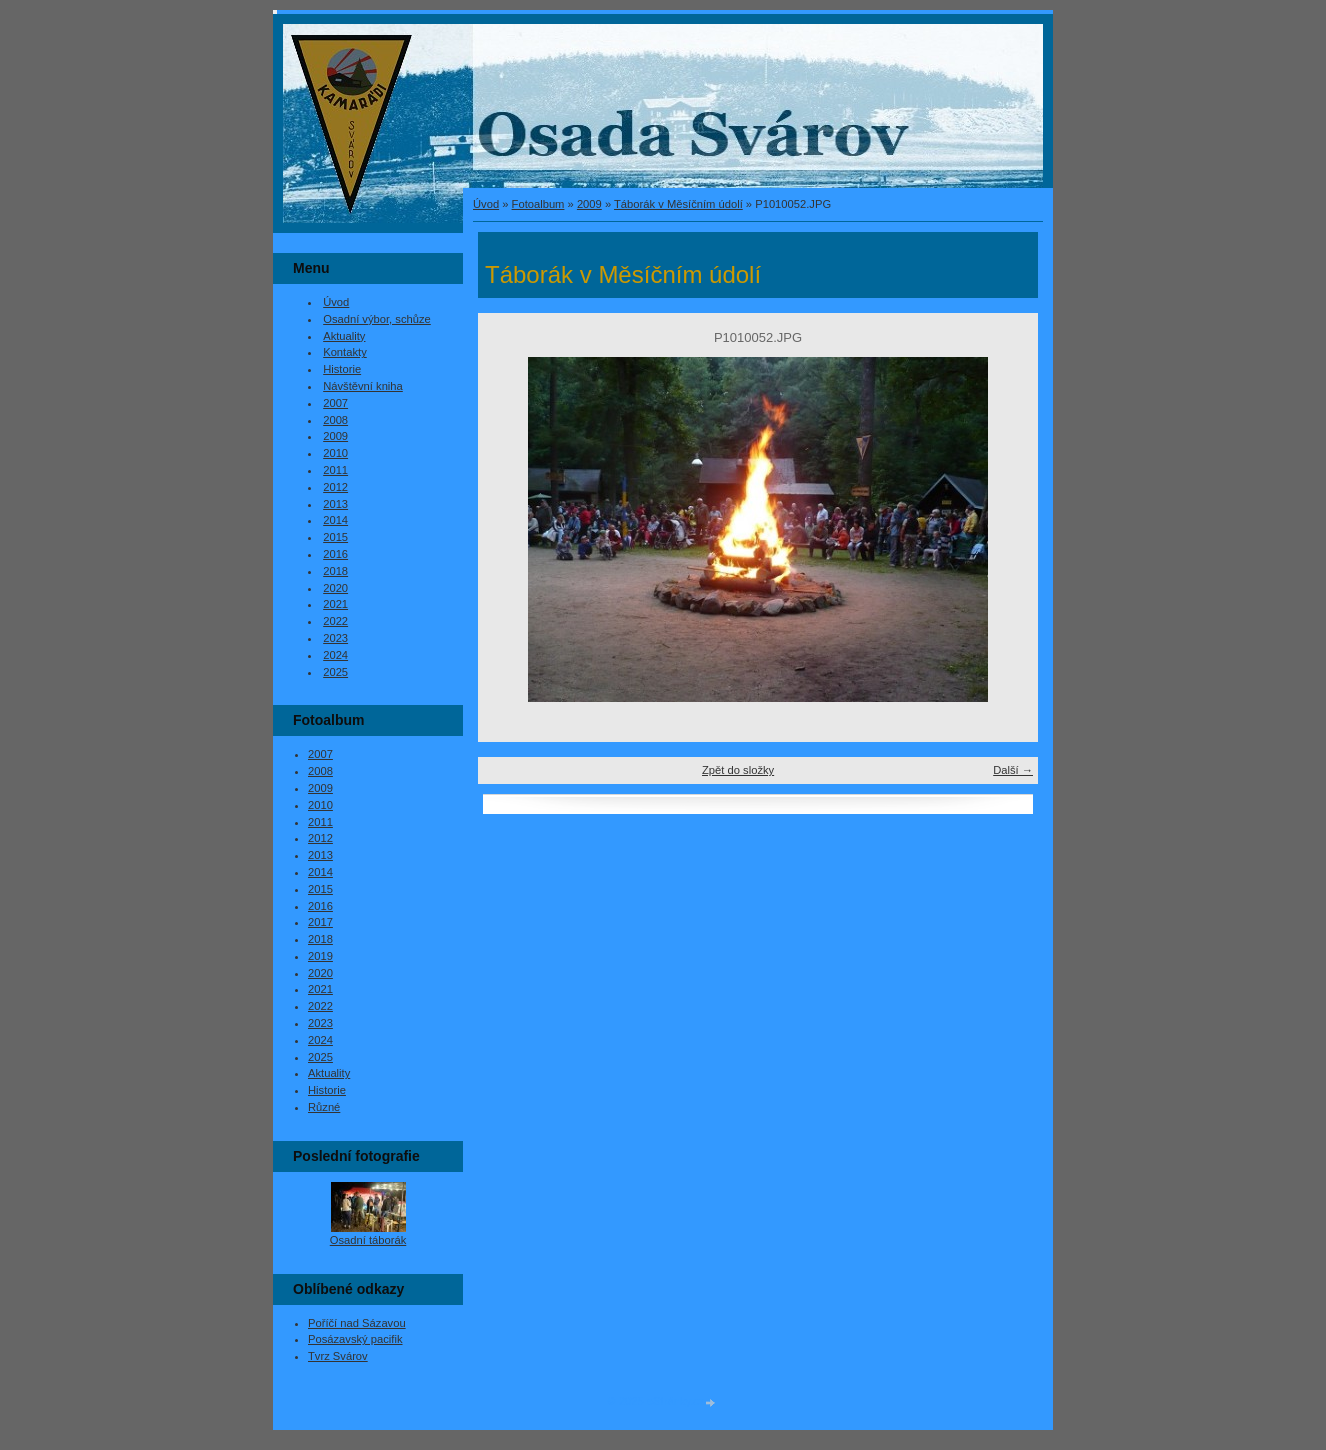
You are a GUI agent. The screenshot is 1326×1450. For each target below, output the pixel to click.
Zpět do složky (738, 770)
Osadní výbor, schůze (377, 319)
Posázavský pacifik (355, 1339)
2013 (335, 504)
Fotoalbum (538, 204)
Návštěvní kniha (363, 386)
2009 (589, 204)
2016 (335, 554)
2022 (335, 621)
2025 (335, 672)
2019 (320, 956)
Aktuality (344, 336)
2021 (335, 604)
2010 (335, 453)
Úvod (486, 204)
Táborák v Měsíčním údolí (678, 204)
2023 (335, 638)
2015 (335, 537)
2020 (335, 588)
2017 (320, 922)
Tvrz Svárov (338, 1356)
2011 (335, 470)
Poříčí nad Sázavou (357, 1323)
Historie (342, 369)
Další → (1013, 770)
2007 (335, 403)
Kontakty (345, 352)
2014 (335, 520)
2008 (335, 420)
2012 (335, 487)
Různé (324, 1107)
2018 (335, 571)
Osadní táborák (368, 1240)
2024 (335, 655)
